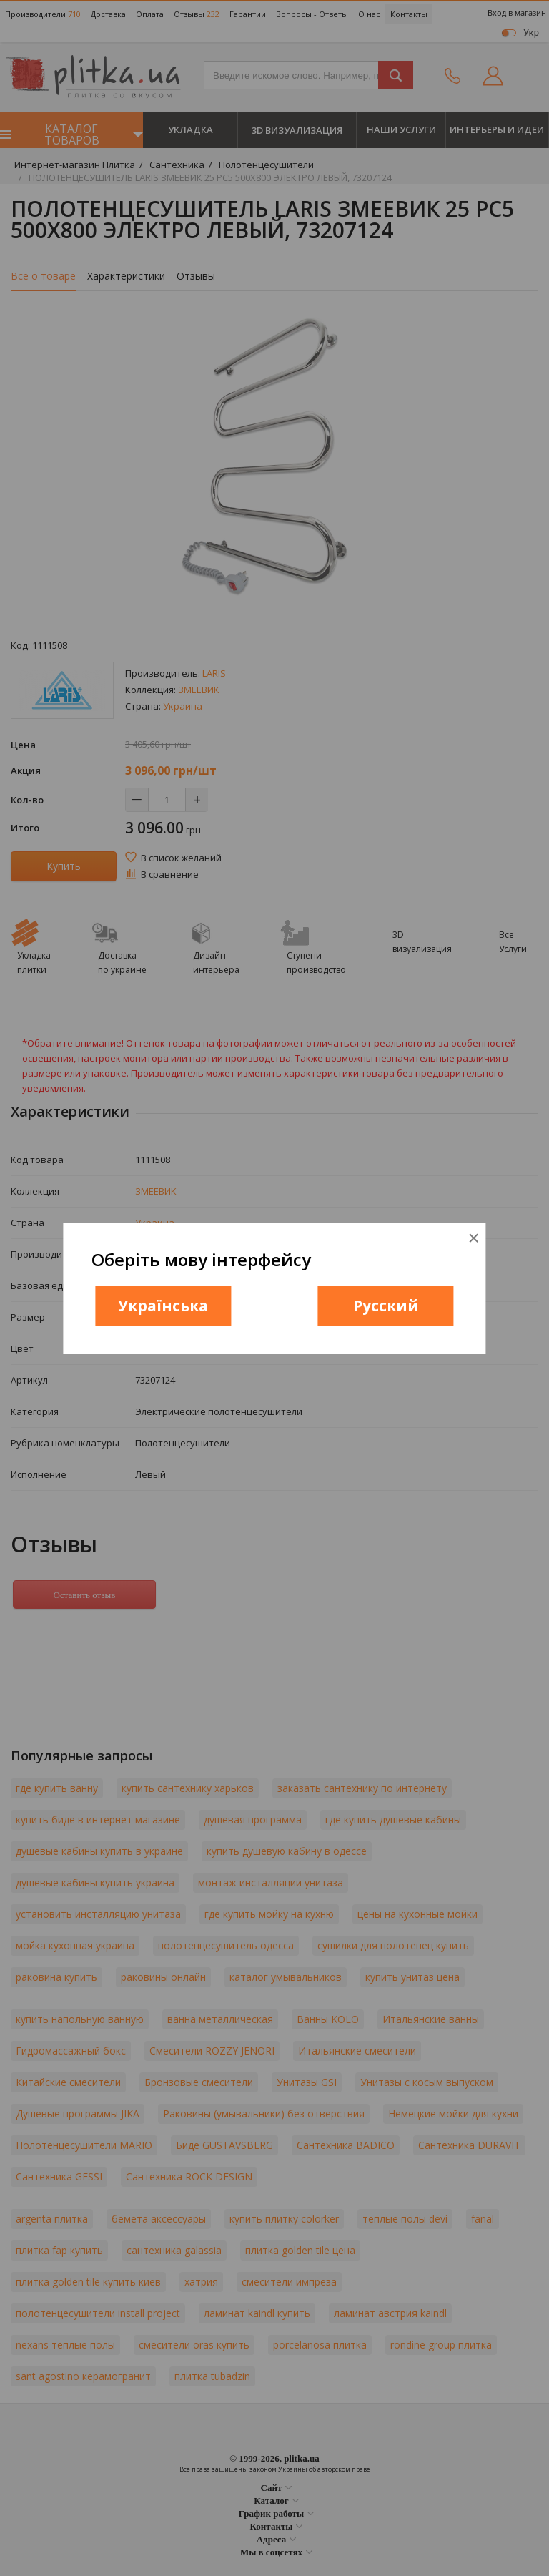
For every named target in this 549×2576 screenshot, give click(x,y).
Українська (163, 1306)
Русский (386, 1306)
